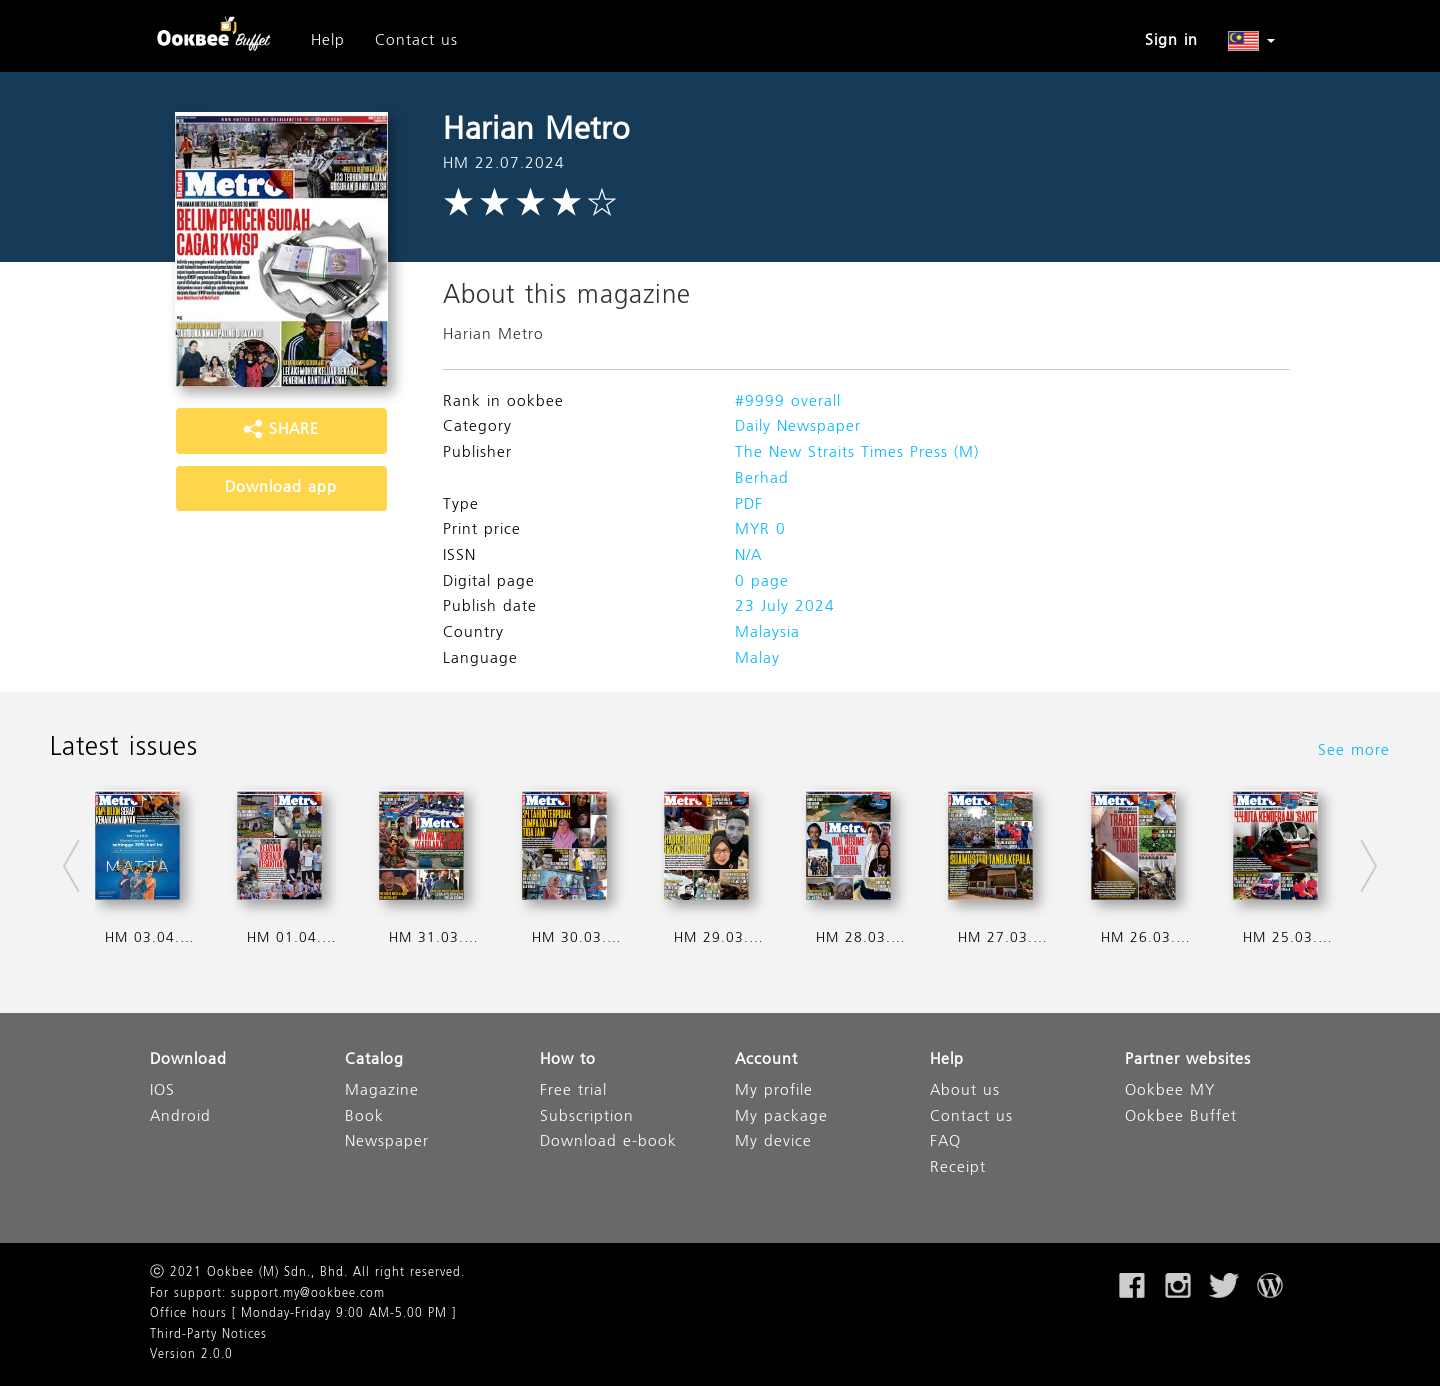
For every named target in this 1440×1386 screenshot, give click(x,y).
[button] (1251, 41)
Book (364, 1117)
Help (328, 41)
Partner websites (1188, 1060)
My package (781, 1117)
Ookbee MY (1170, 1091)
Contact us (416, 41)
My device (773, 1142)
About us (965, 1091)
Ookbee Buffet (1181, 1117)
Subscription (587, 1117)
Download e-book (608, 1142)
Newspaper (387, 1142)
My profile (774, 1091)
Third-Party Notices (208, 1335)
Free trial (573, 1091)
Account (766, 1060)
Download (188, 1060)
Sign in (1171, 41)
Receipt (958, 1168)
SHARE (281, 430)
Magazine (382, 1091)
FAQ (945, 1142)
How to (568, 1060)
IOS (162, 1091)
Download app (281, 488)
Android (180, 1117)
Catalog (374, 1060)
